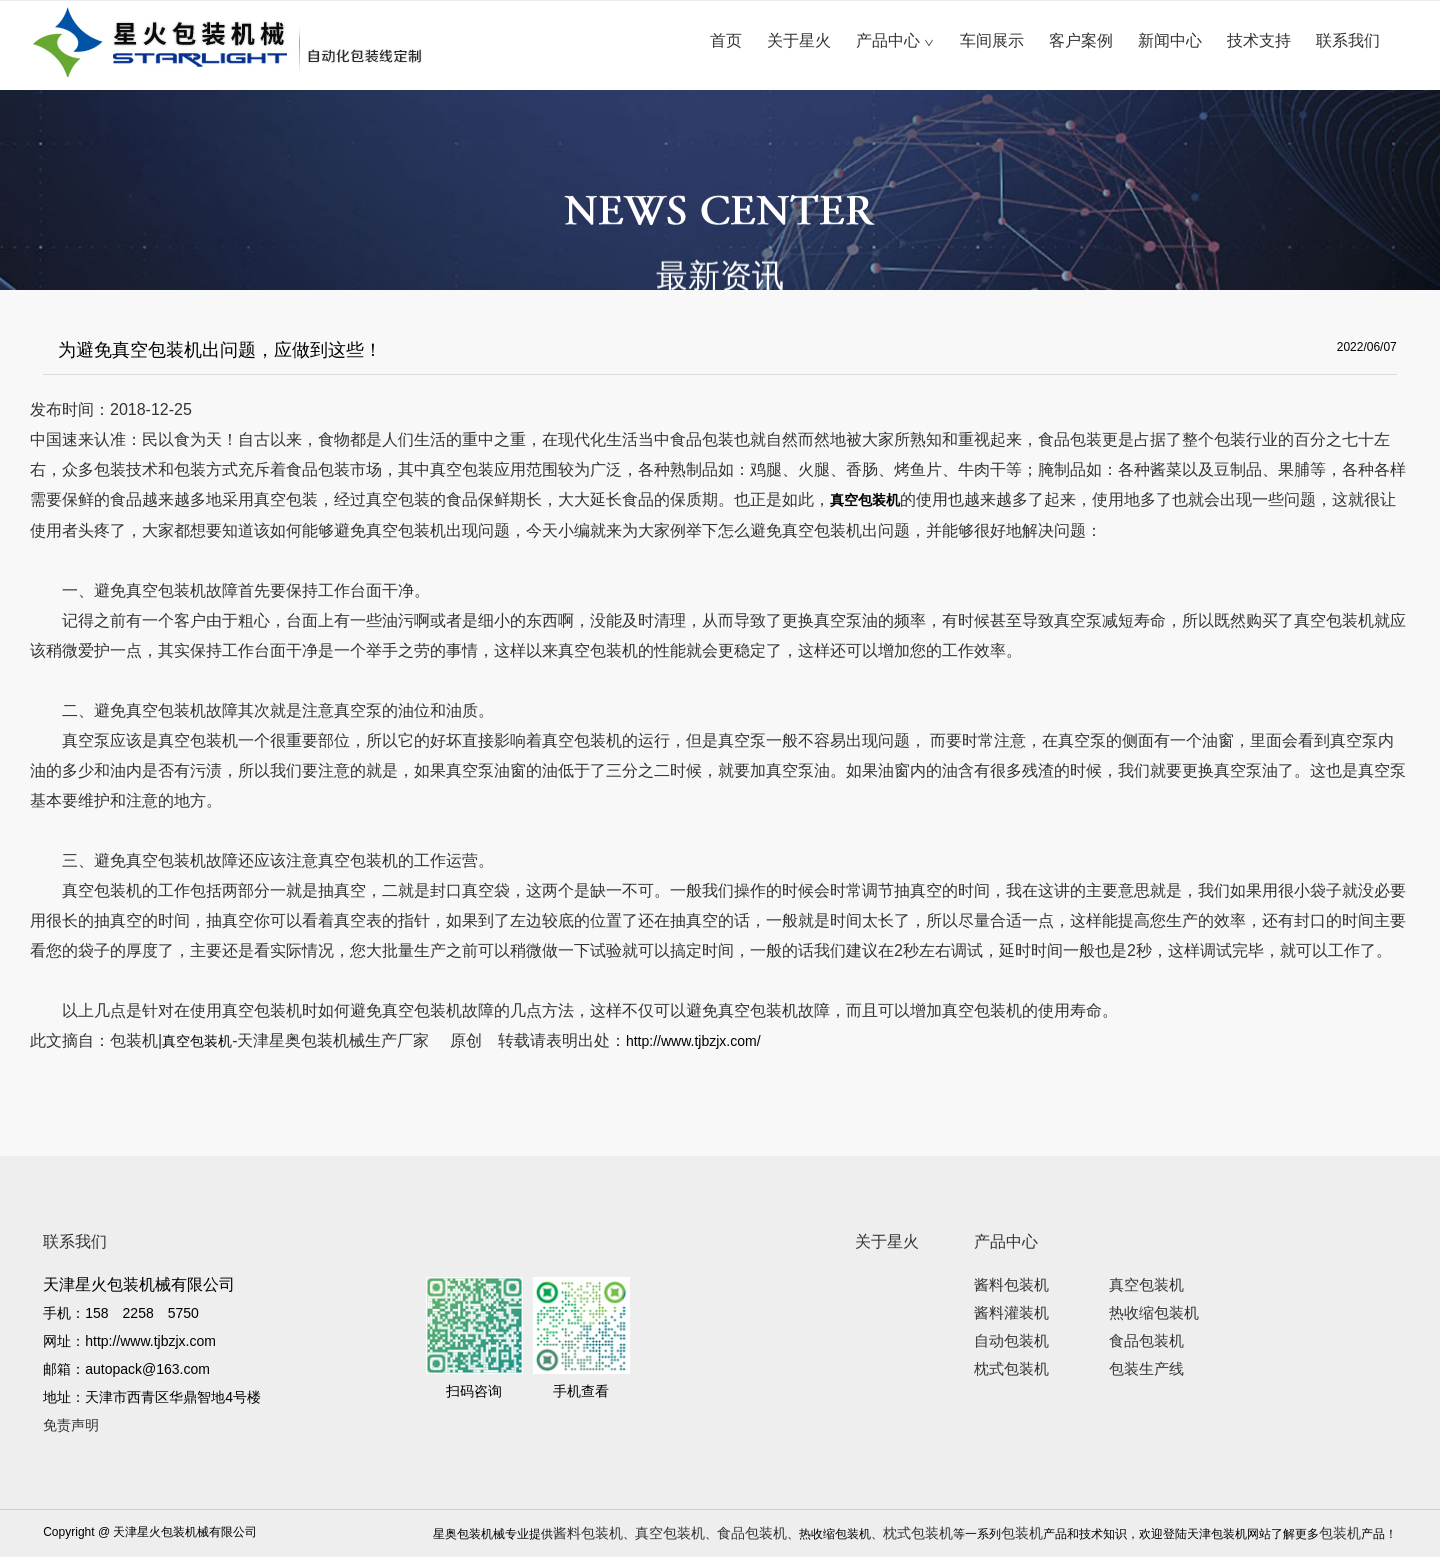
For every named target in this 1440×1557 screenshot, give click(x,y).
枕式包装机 (1011, 1369)
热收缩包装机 (1154, 1313)
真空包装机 (197, 1041)
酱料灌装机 (1011, 1313)
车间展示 (992, 40)
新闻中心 (1170, 40)
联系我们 (1348, 40)
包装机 (1022, 1533)
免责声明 (71, 1425)
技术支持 (1259, 40)
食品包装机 (1146, 1341)
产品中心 (895, 40)
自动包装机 (1011, 1341)
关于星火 (799, 40)
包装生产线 (1146, 1369)
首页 (726, 40)
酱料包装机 (1011, 1285)
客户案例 (1081, 40)
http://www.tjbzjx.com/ (693, 1041)
